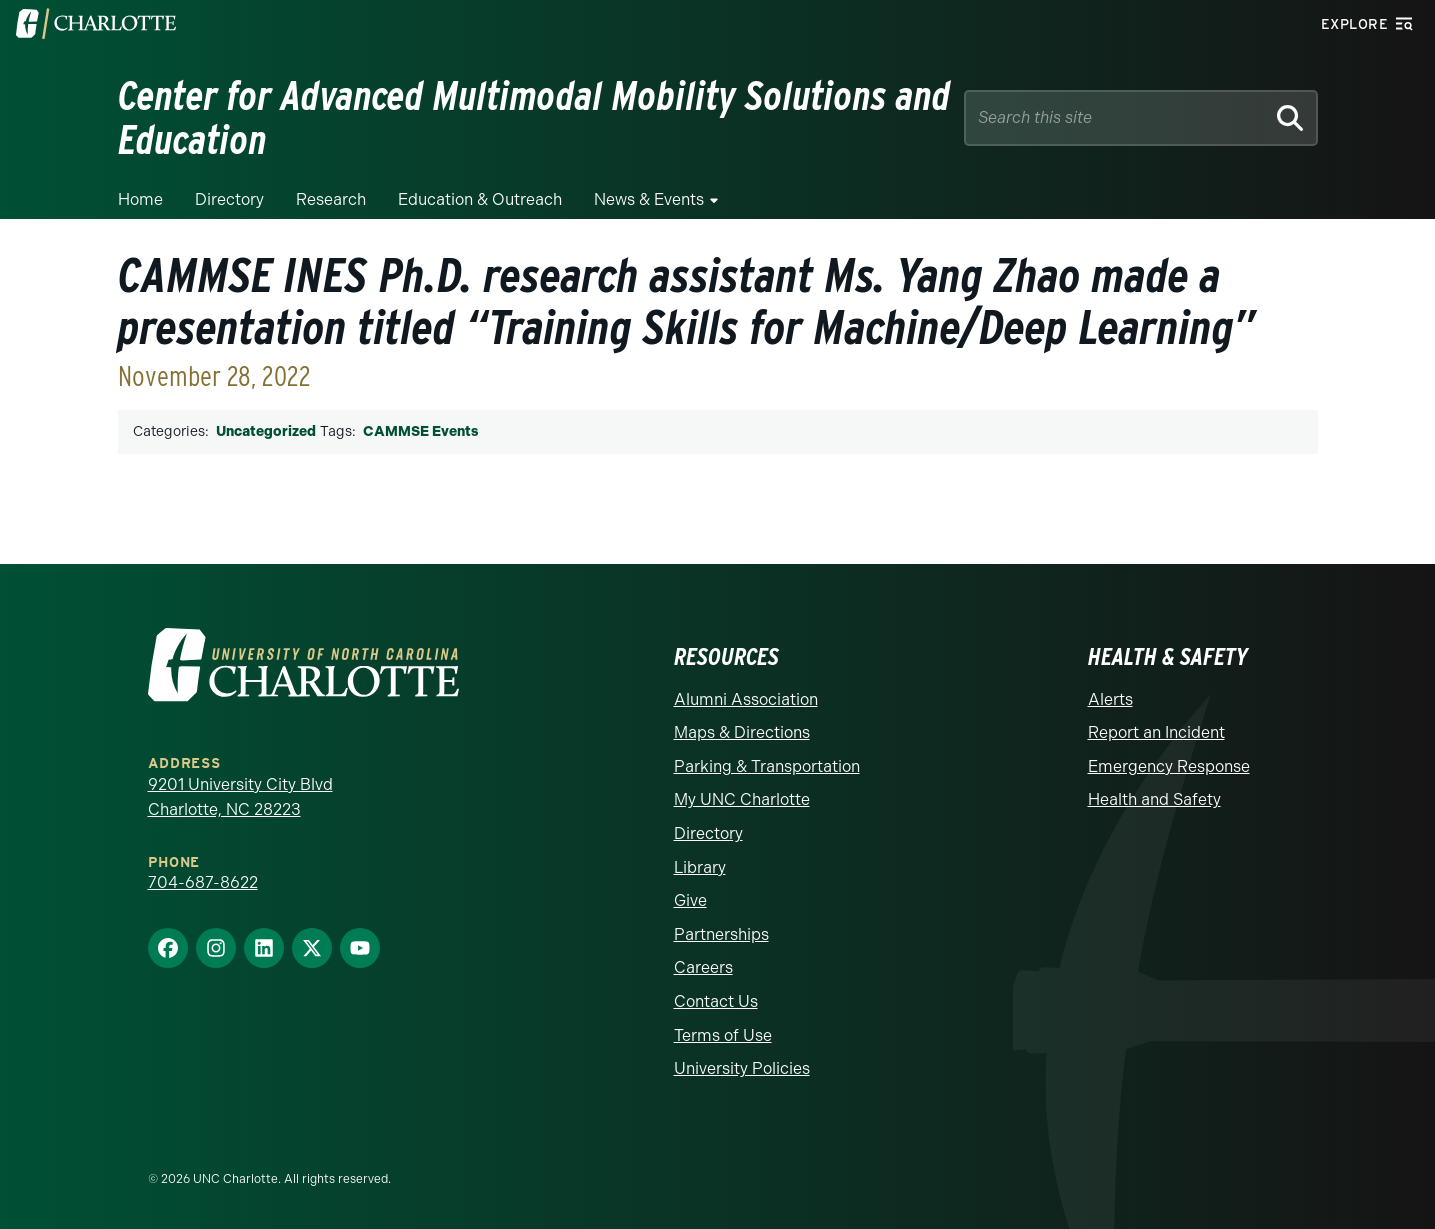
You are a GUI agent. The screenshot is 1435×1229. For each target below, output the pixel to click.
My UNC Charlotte (742, 799)
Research (331, 199)
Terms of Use (723, 1035)
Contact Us (716, 1001)
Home (140, 199)
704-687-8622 (203, 882)
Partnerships (721, 934)
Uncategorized (266, 431)
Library (700, 867)
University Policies (742, 1068)
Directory (229, 199)
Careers (703, 967)
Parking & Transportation (767, 766)
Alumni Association (746, 699)
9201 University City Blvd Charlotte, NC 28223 (240, 797)
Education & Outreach (480, 199)
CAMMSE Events (420, 431)
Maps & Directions (742, 732)
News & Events (649, 199)
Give (690, 900)
